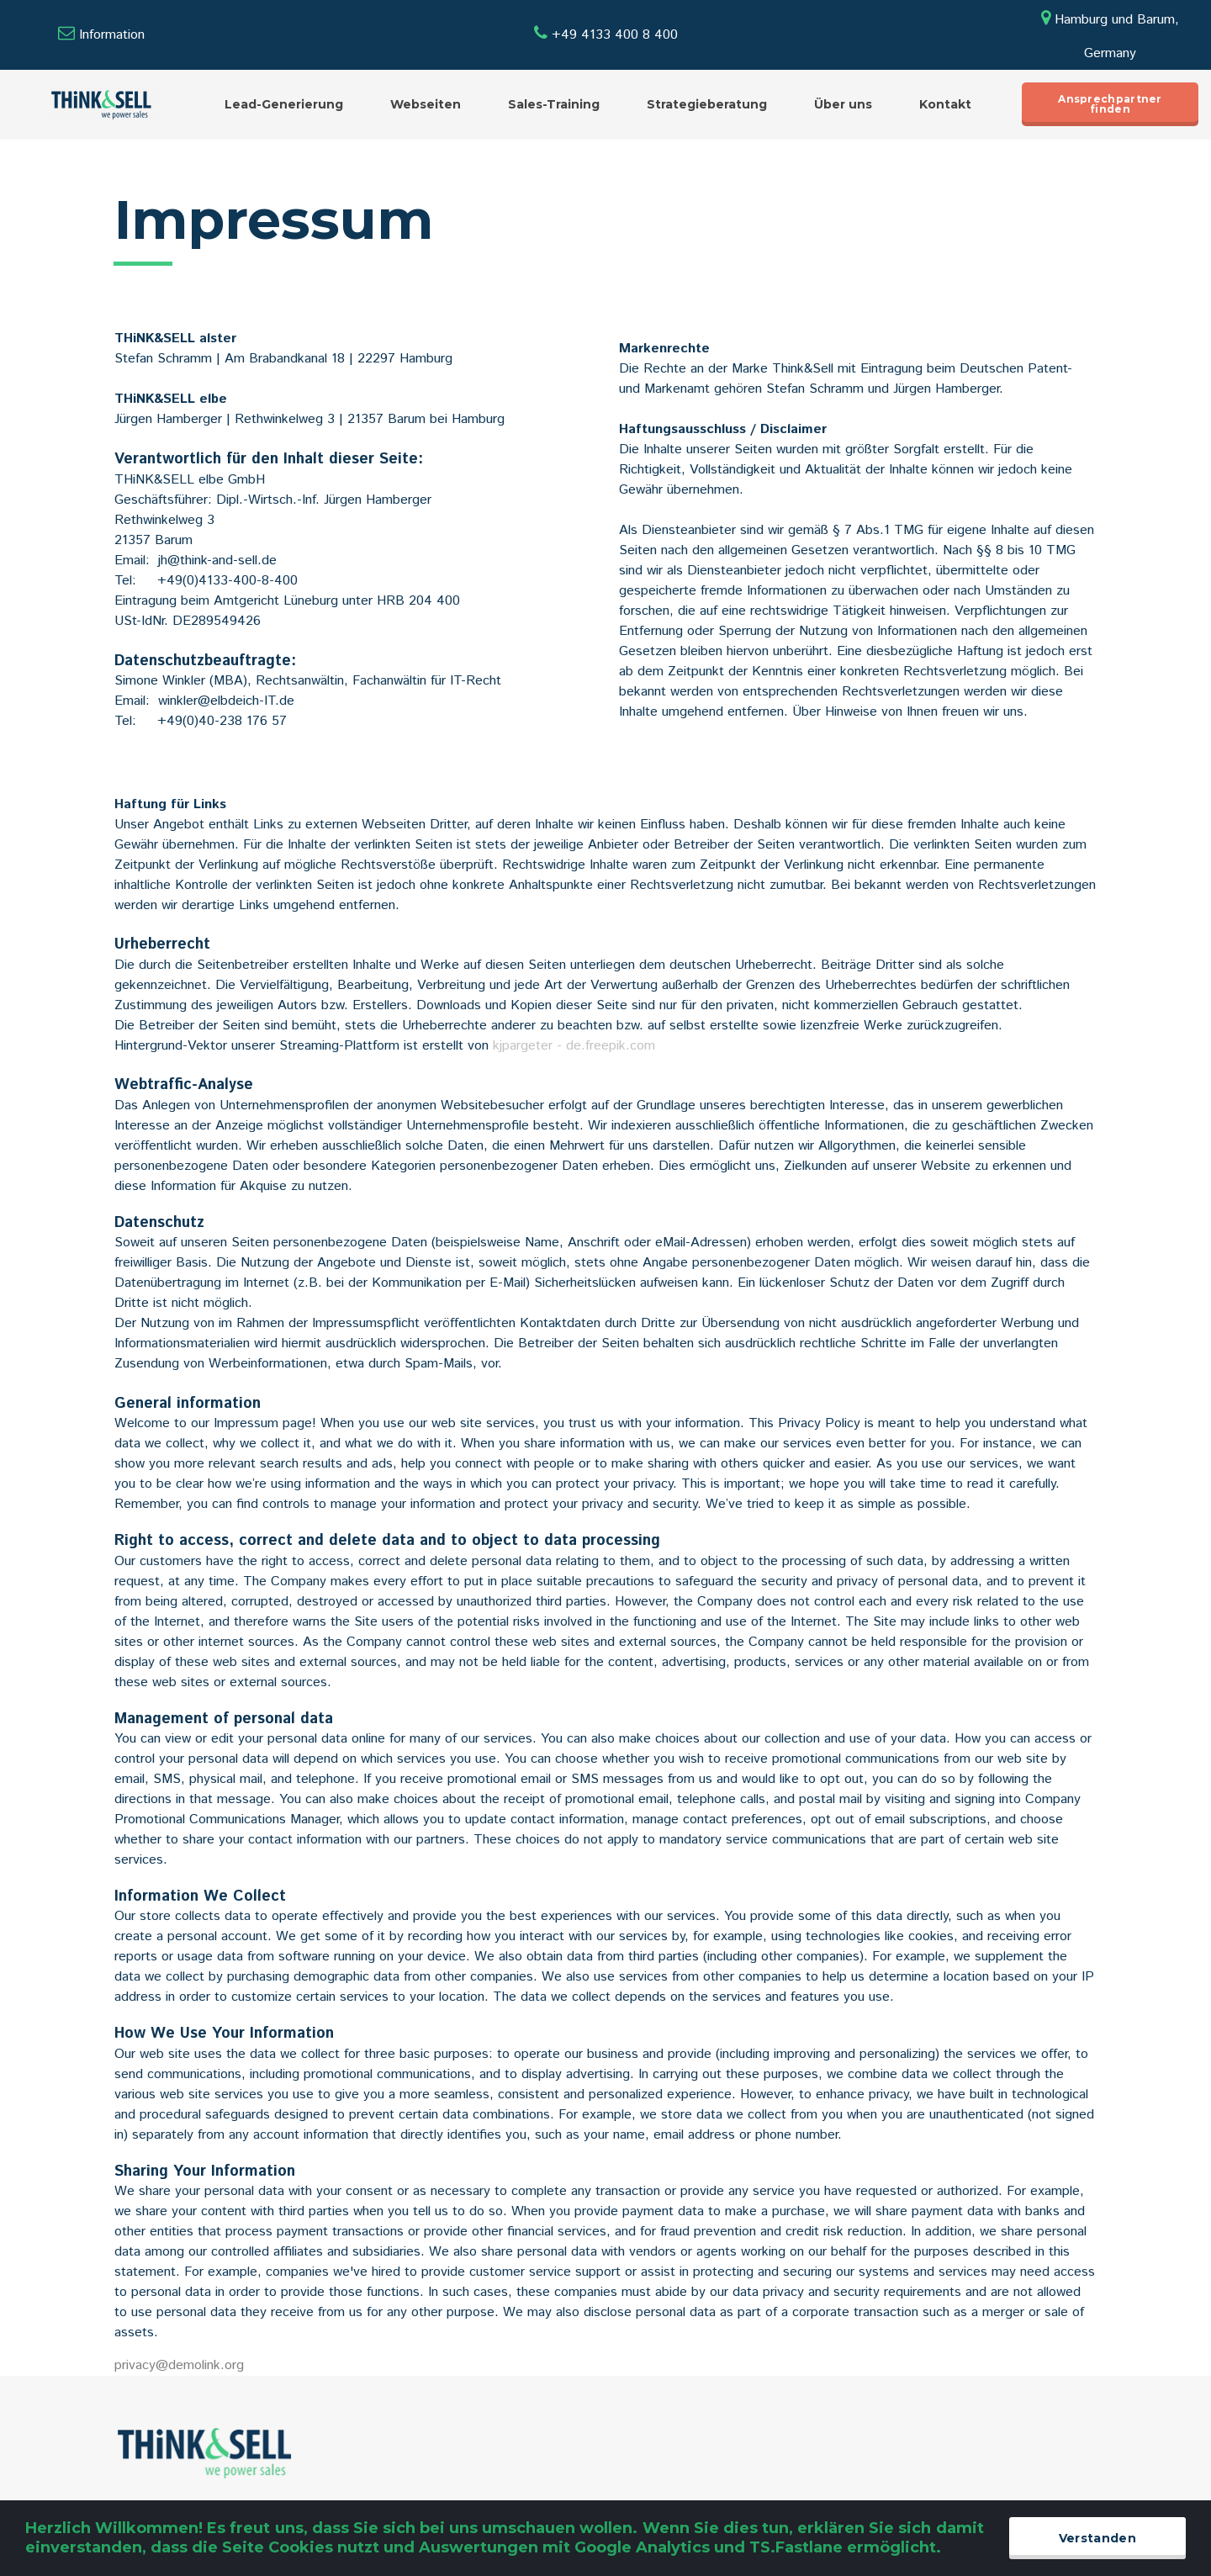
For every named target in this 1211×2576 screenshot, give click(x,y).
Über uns (843, 104)
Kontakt (945, 104)
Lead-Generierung (284, 104)
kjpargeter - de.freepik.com (574, 1045)
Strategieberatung (707, 104)
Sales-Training (554, 104)
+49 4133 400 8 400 (606, 35)
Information (112, 35)
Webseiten (425, 104)
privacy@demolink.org (179, 2365)
